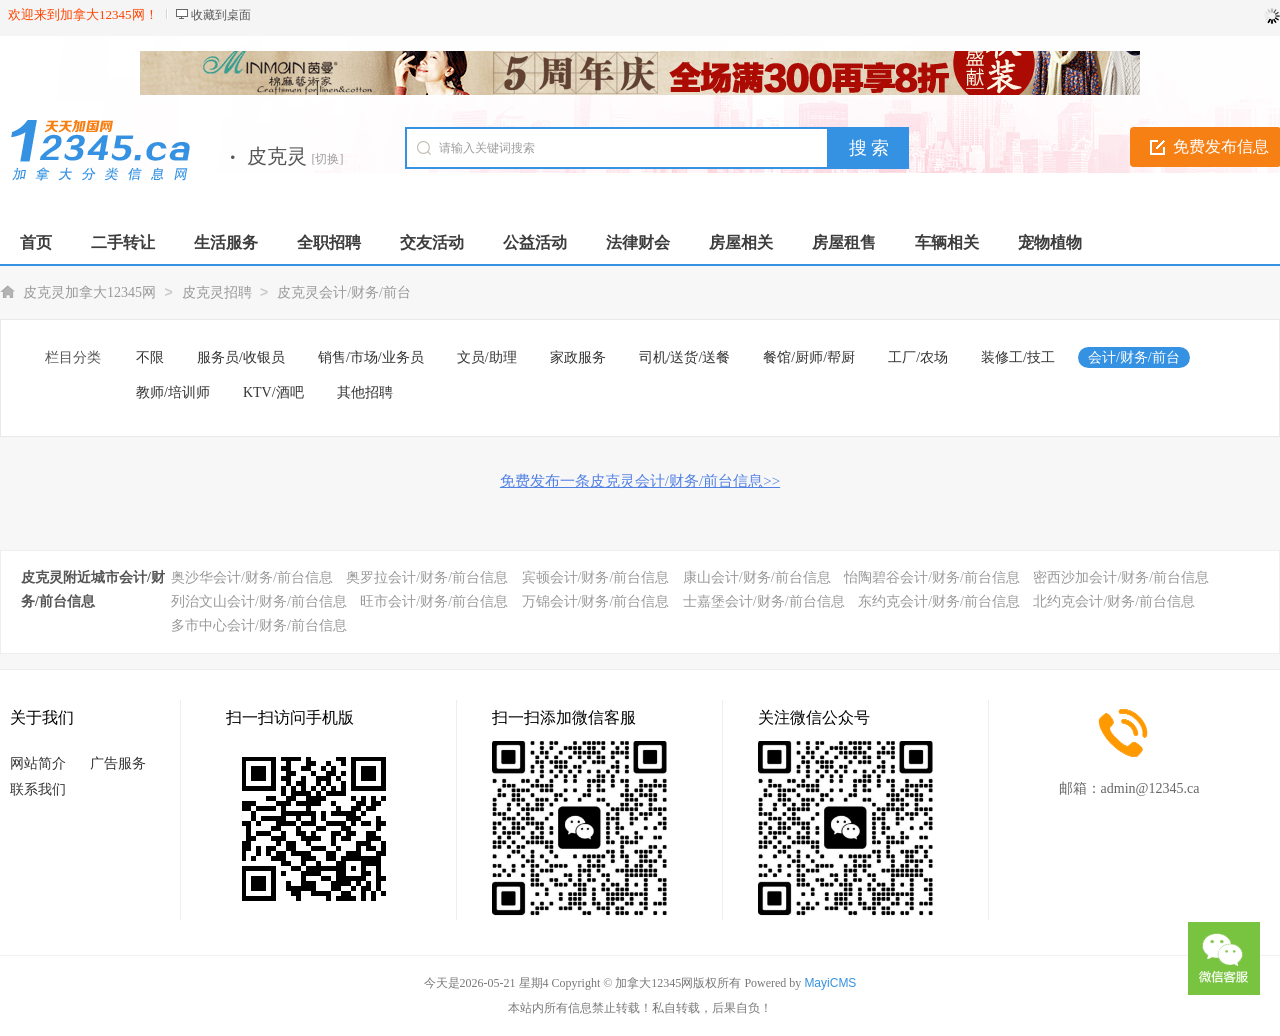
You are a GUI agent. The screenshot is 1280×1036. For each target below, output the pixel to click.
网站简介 (38, 763)
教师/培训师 (173, 392)
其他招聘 (365, 392)
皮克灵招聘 (217, 292)
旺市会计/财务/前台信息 (434, 601)
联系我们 (38, 789)
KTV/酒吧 (273, 392)
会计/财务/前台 (1134, 357)
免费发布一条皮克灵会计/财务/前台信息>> (640, 481)
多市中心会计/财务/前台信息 (259, 625)
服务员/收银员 (241, 357)
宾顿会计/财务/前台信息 (596, 577)
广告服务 (118, 763)
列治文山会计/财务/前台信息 (259, 601)
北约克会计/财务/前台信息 (1114, 601)
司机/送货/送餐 (685, 357)
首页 (36, 242)
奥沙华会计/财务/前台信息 (252, 577)
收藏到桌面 (221, 15)
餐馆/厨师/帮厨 (809, 357)
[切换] (328, 159)
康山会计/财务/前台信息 (757, 577)
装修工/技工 (1018, 357)
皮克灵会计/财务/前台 (344, 292)
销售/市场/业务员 (371, 357)
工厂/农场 (918, 357)
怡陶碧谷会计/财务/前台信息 (932, 577)
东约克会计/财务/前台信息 (939, 601)
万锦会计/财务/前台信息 (596, 601)
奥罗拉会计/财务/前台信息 (427, 577)
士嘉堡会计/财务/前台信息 (764, 601)
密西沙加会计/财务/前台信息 (1121, 577)
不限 (150, 357)
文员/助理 (487, 357)
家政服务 (578, 357)
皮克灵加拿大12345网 (89, 292)
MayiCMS (830, 983)
